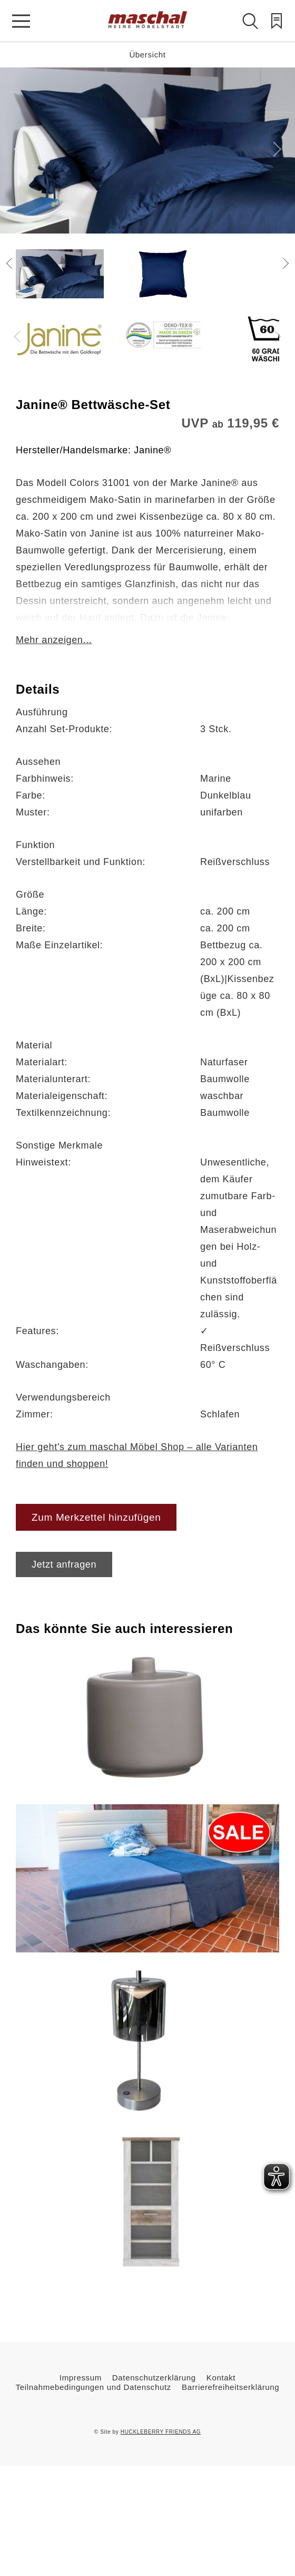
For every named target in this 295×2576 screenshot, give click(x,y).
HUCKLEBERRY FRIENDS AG (161, 2432)
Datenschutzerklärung (154, 2377)
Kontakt (220, 2377)
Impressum (81, 2377)
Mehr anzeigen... (54, 640)
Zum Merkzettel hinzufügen (96, 1517)
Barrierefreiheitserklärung (230, 2387)
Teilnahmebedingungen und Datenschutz (93, 2387)
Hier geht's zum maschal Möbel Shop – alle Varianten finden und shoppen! (137, 1455)
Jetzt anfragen (64, 1564)
